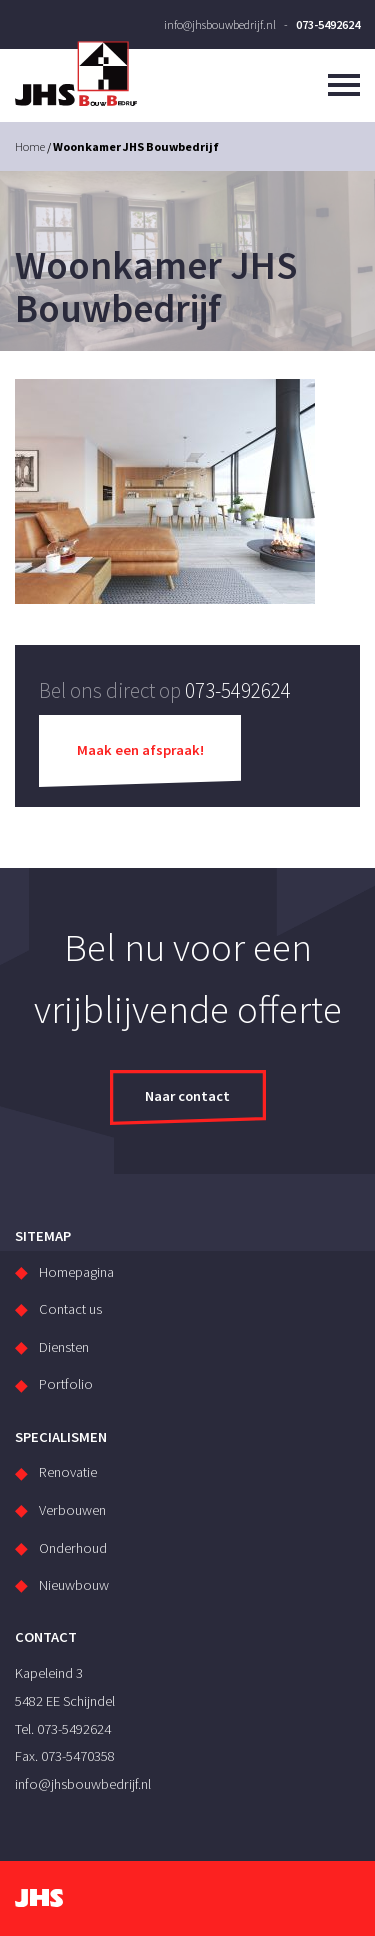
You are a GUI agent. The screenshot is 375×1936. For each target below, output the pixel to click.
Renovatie (68, 1472)
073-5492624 (328, 24)
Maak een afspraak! (140, 750)
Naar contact (187, 1096)
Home (30, 146)
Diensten (64, 1347)
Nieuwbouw (74, 1585)
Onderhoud (73, 1548)
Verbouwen (72, 1510)
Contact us (70, 1309)
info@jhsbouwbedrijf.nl (220, 24)
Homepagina (76, 1272)
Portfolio (66, 1384)
